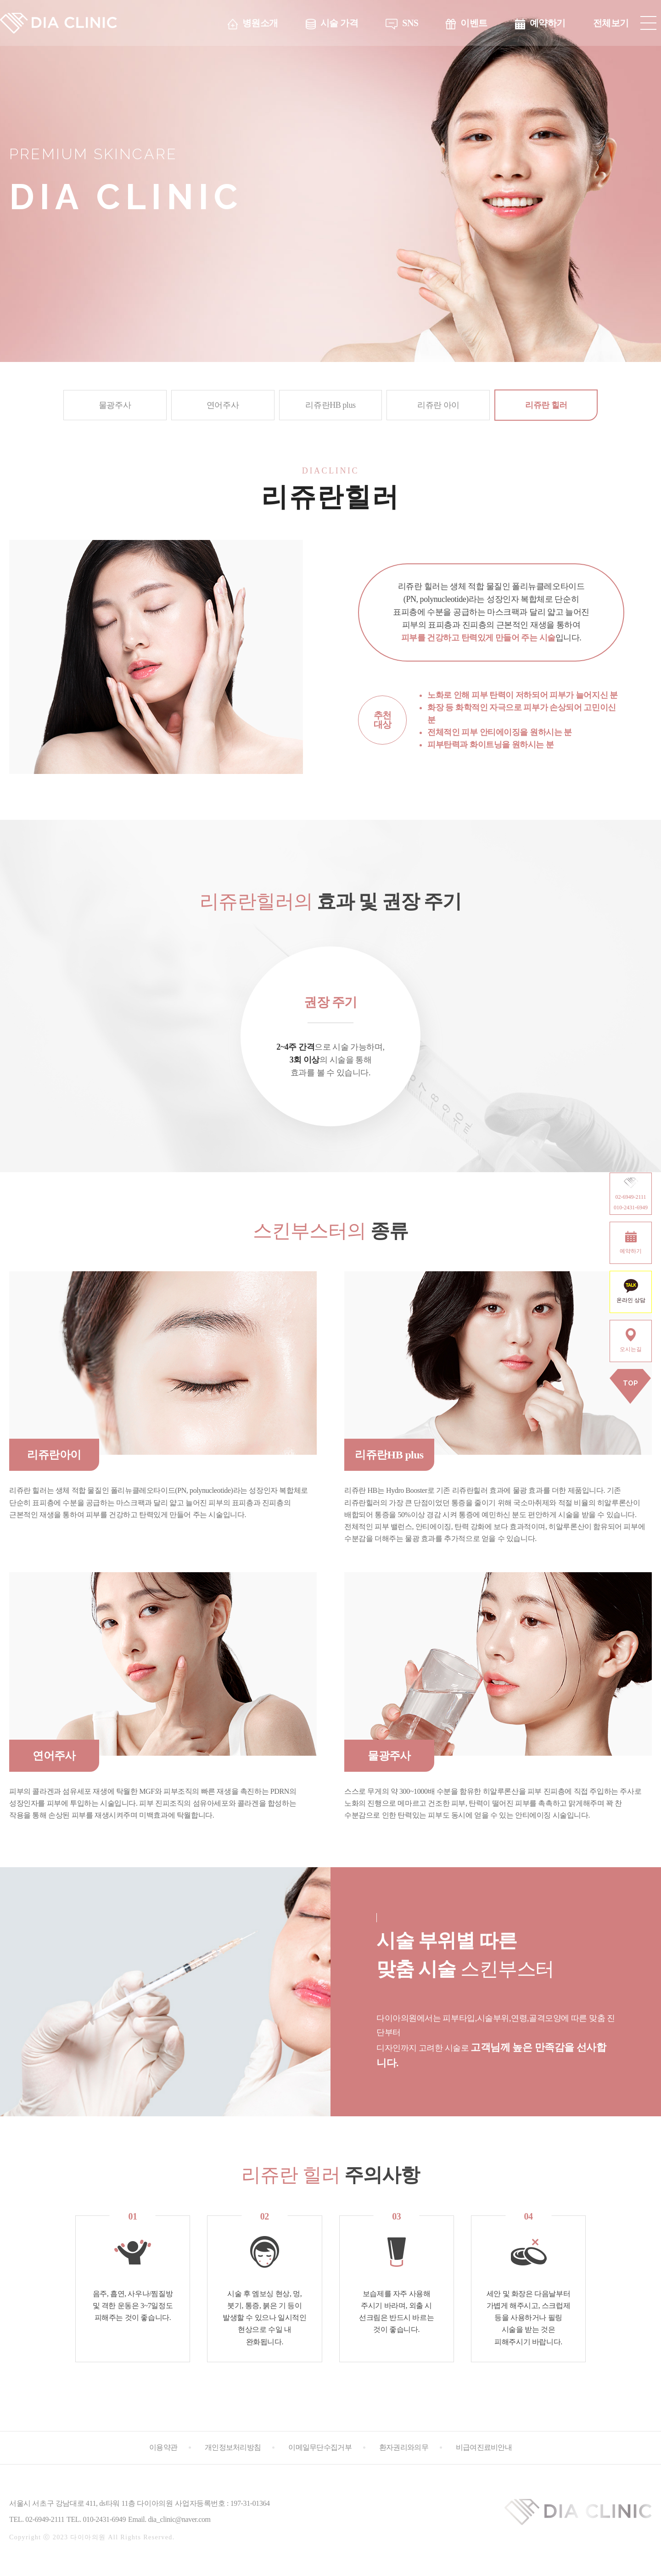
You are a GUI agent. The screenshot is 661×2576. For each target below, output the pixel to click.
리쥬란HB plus (330, 405)
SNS (410, 23)
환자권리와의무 (403, 2447)
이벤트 (473, 23)
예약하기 (548, 23)
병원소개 (260, 23)
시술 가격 (339, 23)
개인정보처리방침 (233, 2447)
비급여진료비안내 (484, 2447)
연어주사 (223, 405)
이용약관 (163, 2447)
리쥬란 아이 (438, 405)
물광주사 (115, 405)
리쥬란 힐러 (546, 405)
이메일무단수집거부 (320, 2447)
